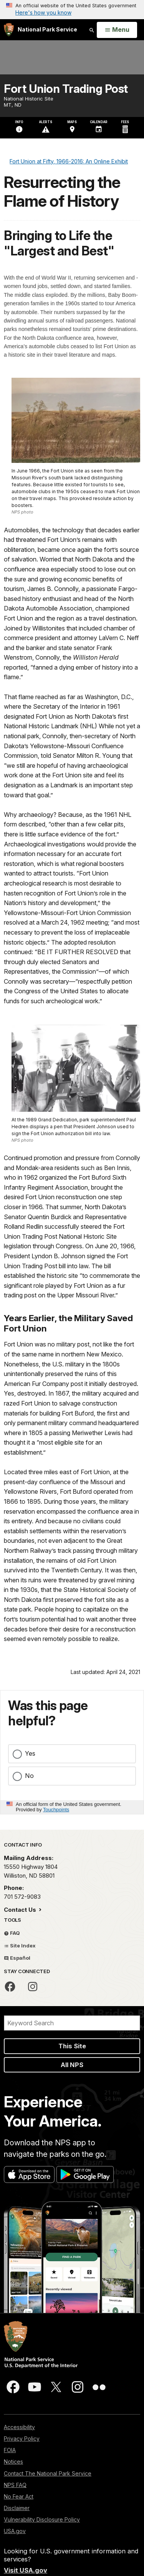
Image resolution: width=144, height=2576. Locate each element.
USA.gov (15, 2531)
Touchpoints (56, 1809)
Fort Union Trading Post (66, 88)
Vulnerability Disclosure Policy (42, 2519)
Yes (30, 1753)
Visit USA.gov (25, 2570)
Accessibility (19, 2427)
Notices (13, 2461)
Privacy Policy (22, 2438)
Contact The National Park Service (47, 2473)
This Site (72, 2046)
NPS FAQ (15, 2485)
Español (17, 1958)
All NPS (72, 2065)
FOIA (10, 2450)
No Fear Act (18, 2496)
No (29, 1775)
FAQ (12, 1933)
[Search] (72, 2023)
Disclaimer (17, 2508)
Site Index (20, 1945)
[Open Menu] (117, 30)
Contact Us (21, 1909)
